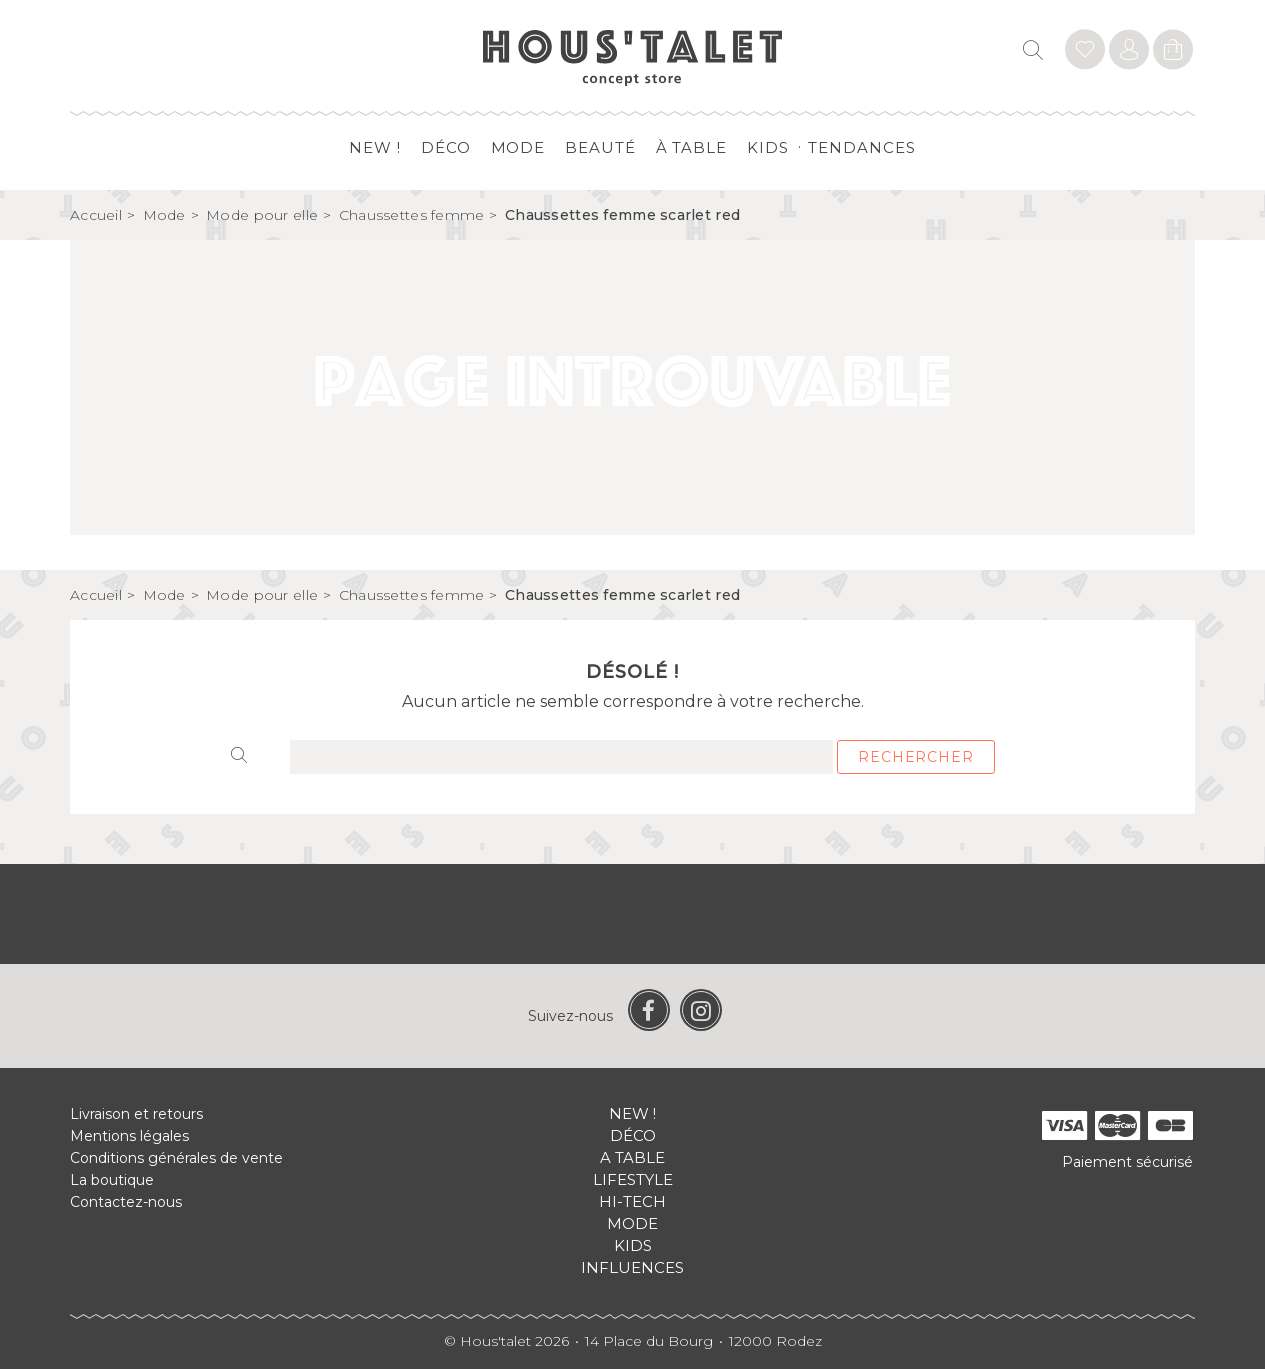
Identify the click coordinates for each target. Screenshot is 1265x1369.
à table (691, 147)
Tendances (861, 147)
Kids (768, 147)
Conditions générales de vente (176, 1158)
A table (632, 1157)
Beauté (600, 147)
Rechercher (915, 757)
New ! (375, 147)
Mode (518, 147)
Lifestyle (633, 1179)
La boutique (112, 1180)
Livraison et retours (136, 1114)
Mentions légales (129, 1136)
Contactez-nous (126, 1202)
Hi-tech (632, 1201)
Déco (446, 147)
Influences (632, 1267)
